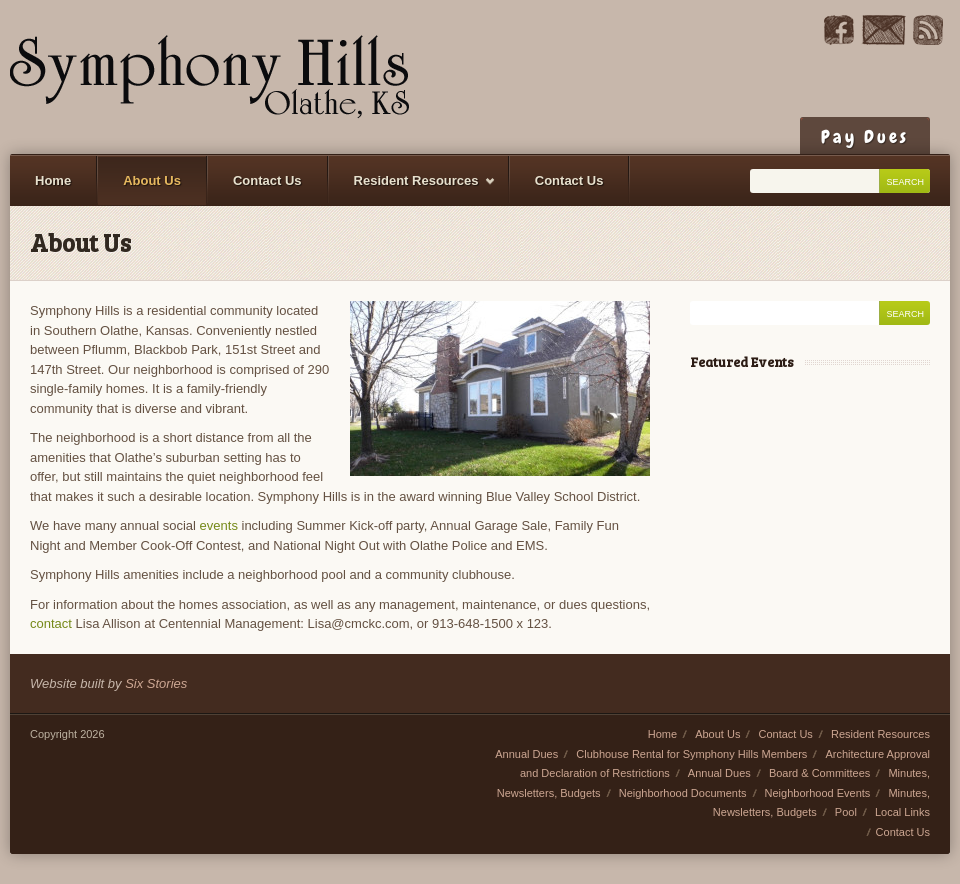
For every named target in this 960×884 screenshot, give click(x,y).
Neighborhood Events (818, 793)
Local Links (902, 812)
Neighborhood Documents (683, 793)
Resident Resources (412, 189)
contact (51, 623)
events (219, 525)
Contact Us (267, 180)
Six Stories (156, 683)
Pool (846, 812)
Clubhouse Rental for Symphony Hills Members (691, 754)
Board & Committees (819, 773)
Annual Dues (526, 754)
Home (53, 180)
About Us (152, 180)
